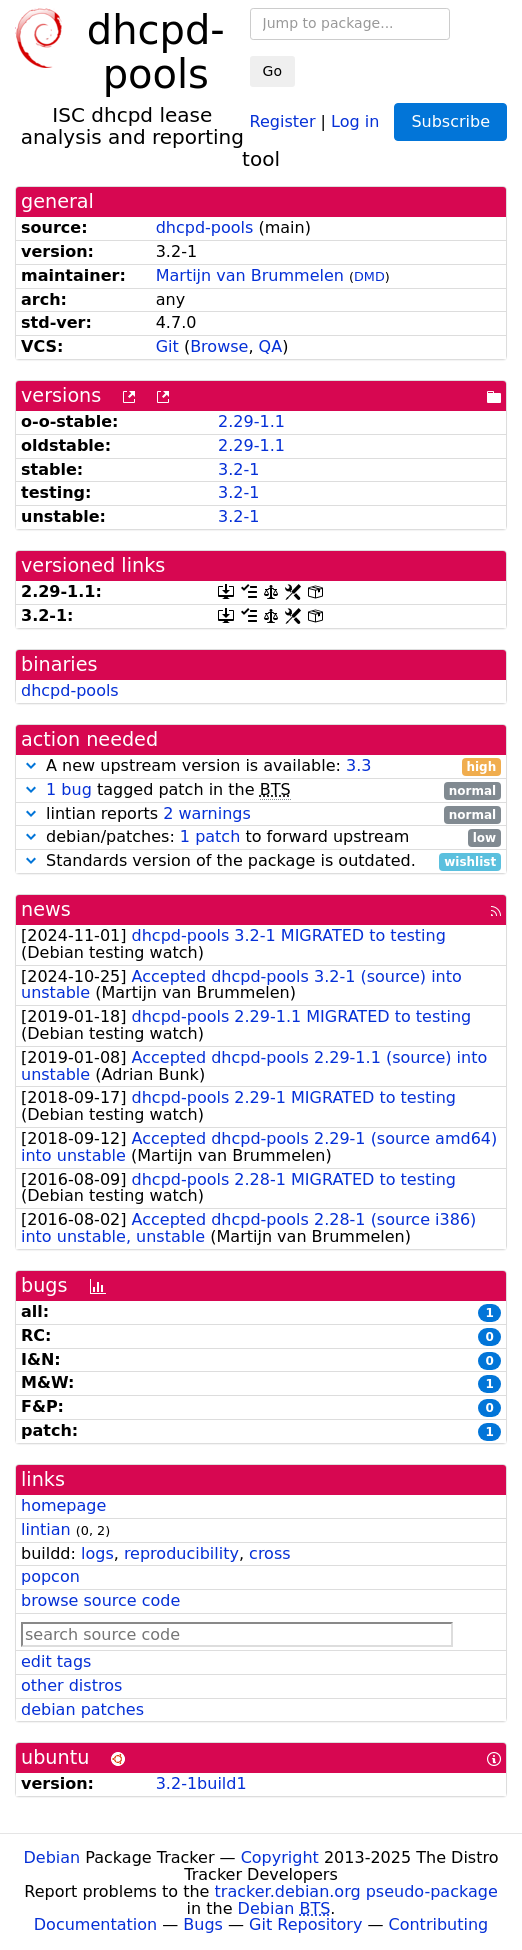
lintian (46, 1529)
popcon (50, 1576)
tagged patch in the (261, 790)
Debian (52, 1857)
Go (272, 71)
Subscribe (450, 121)
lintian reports (261, 814)
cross (269, 1553)
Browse (219, 346)
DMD (369, 276)
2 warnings (207, 813)
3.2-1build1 (201, 1783)
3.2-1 (238, 469)
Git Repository (305, 1924)
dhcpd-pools (205, 227)
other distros (71, 1685)
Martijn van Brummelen (250, 275)
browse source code (100, 1600)
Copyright (280, 1857)
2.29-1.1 (251, 421)
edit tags (56, 1661)
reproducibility (181, 1553)
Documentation (95, 1924)
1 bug (69, 789)
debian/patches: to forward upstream (261, 837)
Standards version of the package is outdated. (261, 861)
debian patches (82, 1709)
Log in (355, 120)
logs (97, 1553)
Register (283, 120)
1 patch (210, 836)
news (46, 909)
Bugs (203, 1924)
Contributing (439, 1924)
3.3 (358, 765)
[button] (31, 765)
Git (167, 346)
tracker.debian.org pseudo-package (356, 1891)
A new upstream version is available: (261, 766)
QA (271, 346)
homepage (63, 1505)
